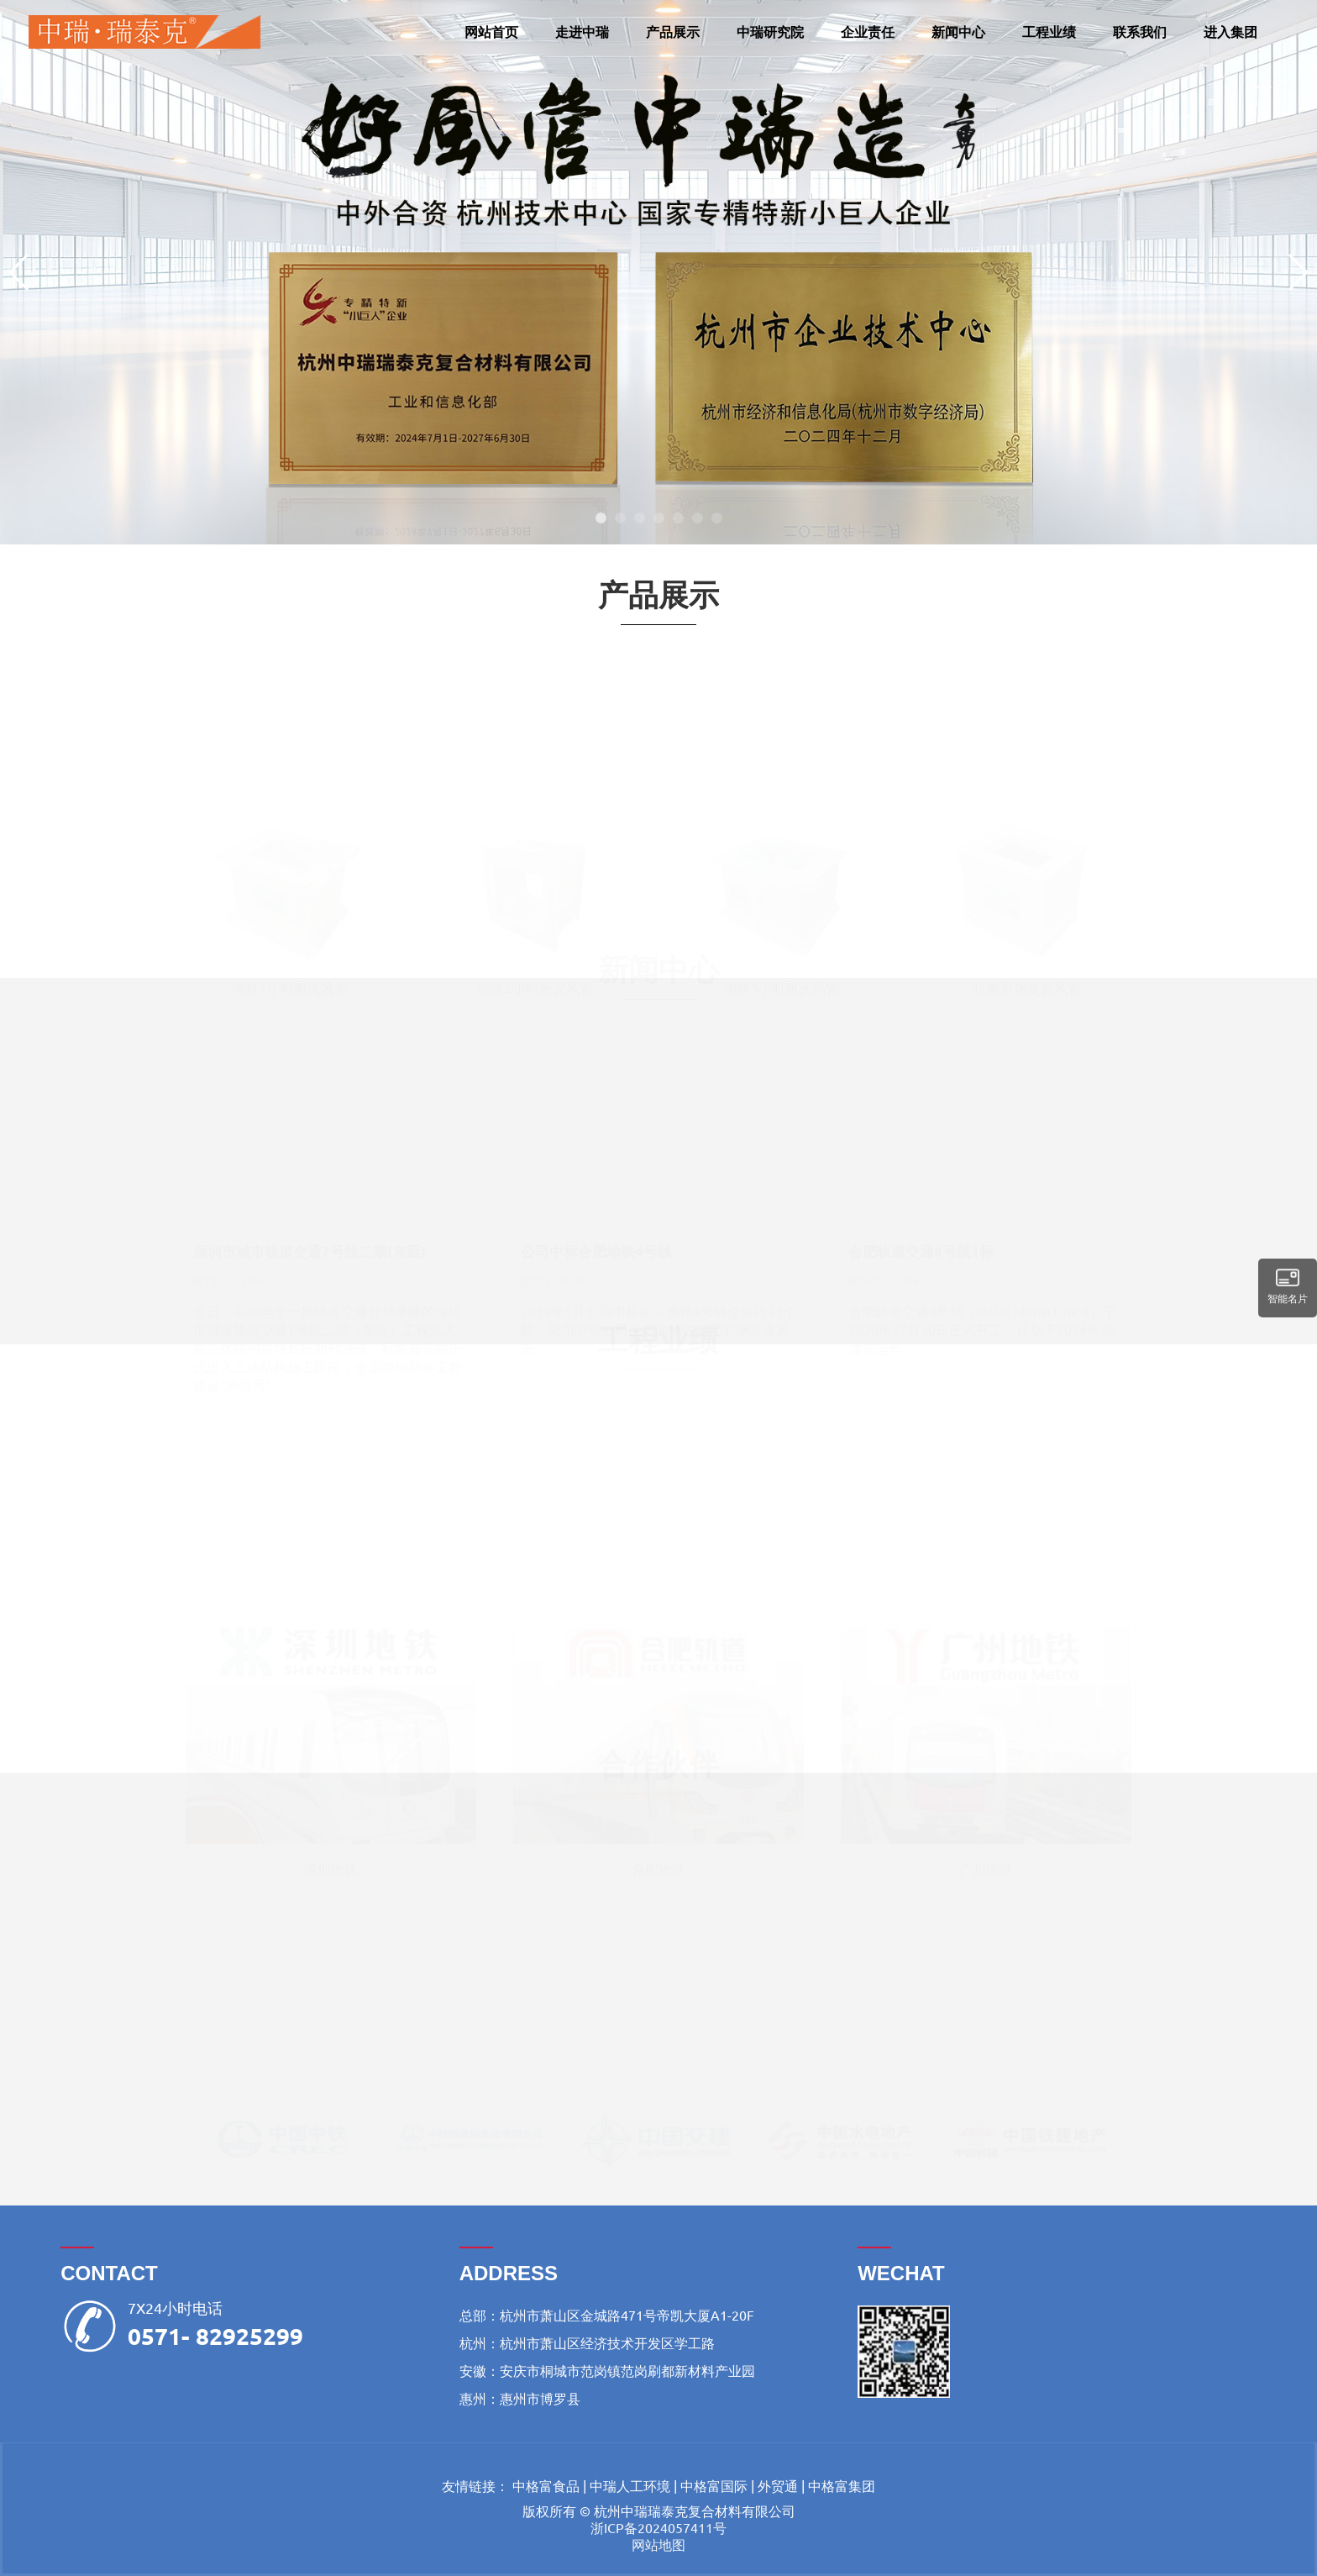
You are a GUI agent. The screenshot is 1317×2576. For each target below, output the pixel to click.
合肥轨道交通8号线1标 (921, 1245)
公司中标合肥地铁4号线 (596, 1245)
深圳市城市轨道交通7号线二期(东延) (309, 1245)
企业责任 (868, 31)
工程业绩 (1049, 31)
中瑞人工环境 (630, 2485)
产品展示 (673, 31)
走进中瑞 (582, 31)
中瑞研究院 (770, 31)
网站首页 (491, 31)
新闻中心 (958, 31)
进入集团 (1230, 31)
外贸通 (778, 2485)
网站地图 (658, 2544)
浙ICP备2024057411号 (658, 2527)
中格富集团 (841, 2485)
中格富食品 (546, 2485)
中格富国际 (714, 2485)
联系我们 (1140, 31)
